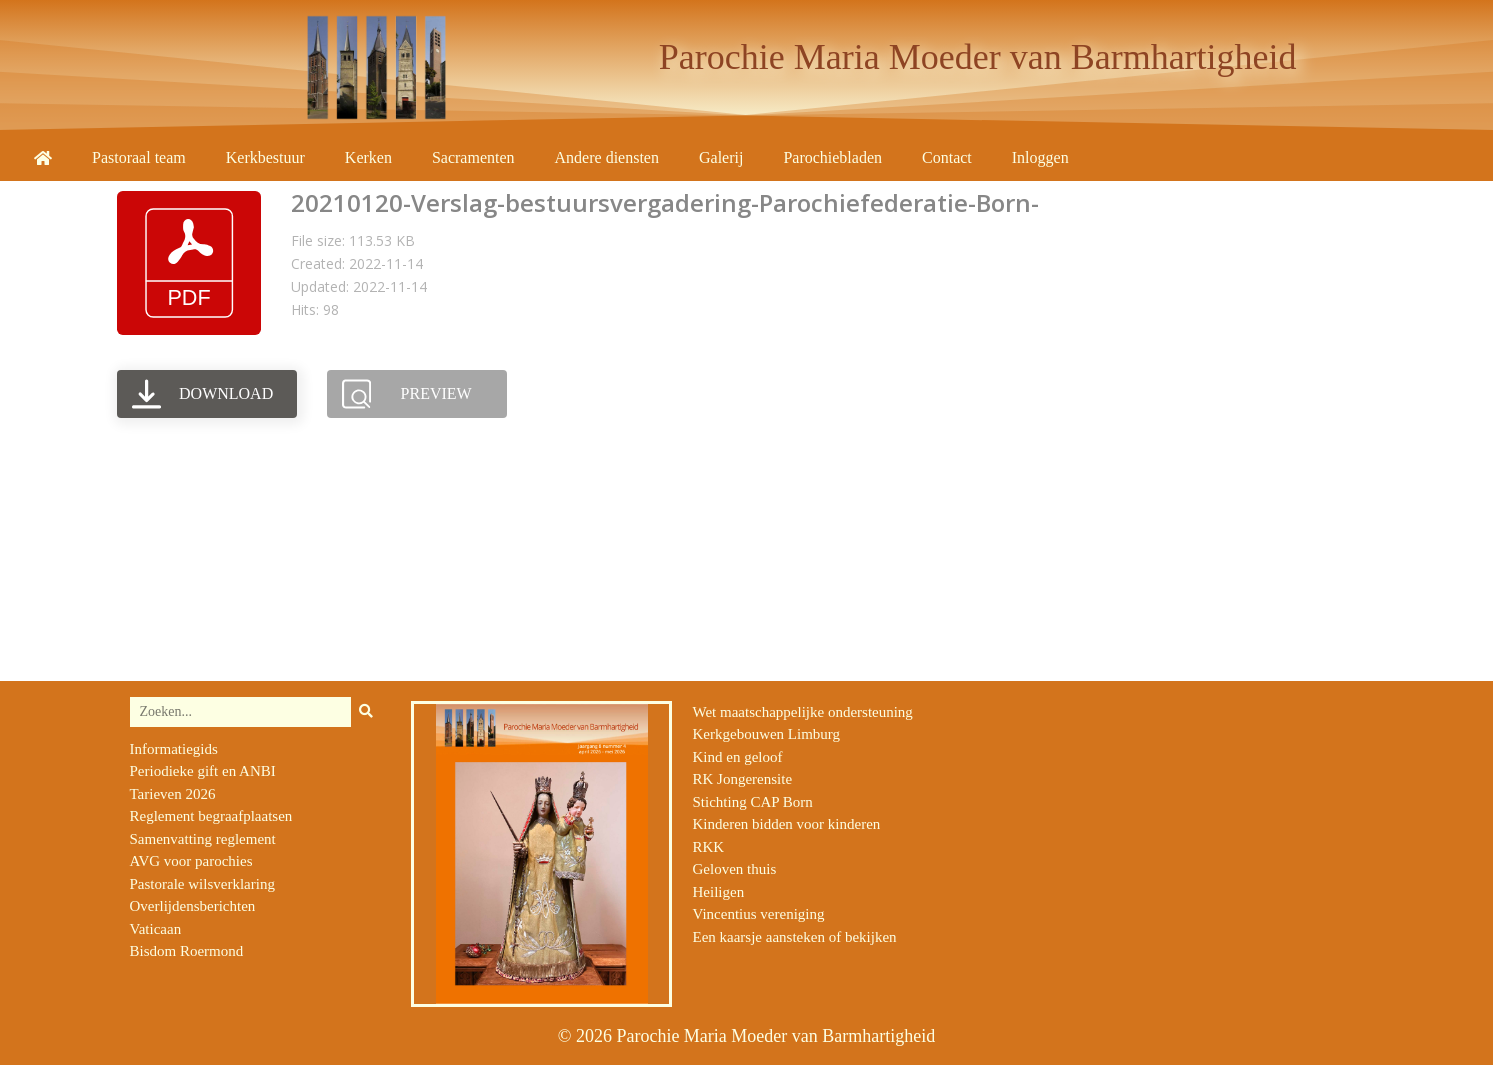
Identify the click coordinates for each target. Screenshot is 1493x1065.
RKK (708, 847)
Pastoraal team (139, 157)
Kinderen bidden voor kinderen (786, 824)
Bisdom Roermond (187, 951)
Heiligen (718, 892)
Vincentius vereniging (758, 914)
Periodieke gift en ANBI (203, 771)
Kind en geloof (737, 757)
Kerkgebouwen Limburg (766, 734)
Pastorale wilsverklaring (202, 884)
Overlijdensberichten (193, 906)
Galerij (721, 157)
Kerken (368, 157)
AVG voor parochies (191, 861)
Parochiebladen (832, 157)
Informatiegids (174, 749)
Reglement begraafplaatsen (211, 816)
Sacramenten (473, 157)
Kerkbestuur (265, 157)
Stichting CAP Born (752, 802)
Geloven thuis (734, 869)
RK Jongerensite (742, 779)
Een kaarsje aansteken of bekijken (794, 937)
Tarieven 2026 (173, 794)
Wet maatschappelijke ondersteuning (802, 712)
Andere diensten (607, 157)
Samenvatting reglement (203, 839)
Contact (947, 157)
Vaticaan (156, 929)
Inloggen (1040, 157)
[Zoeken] (366, 712)
